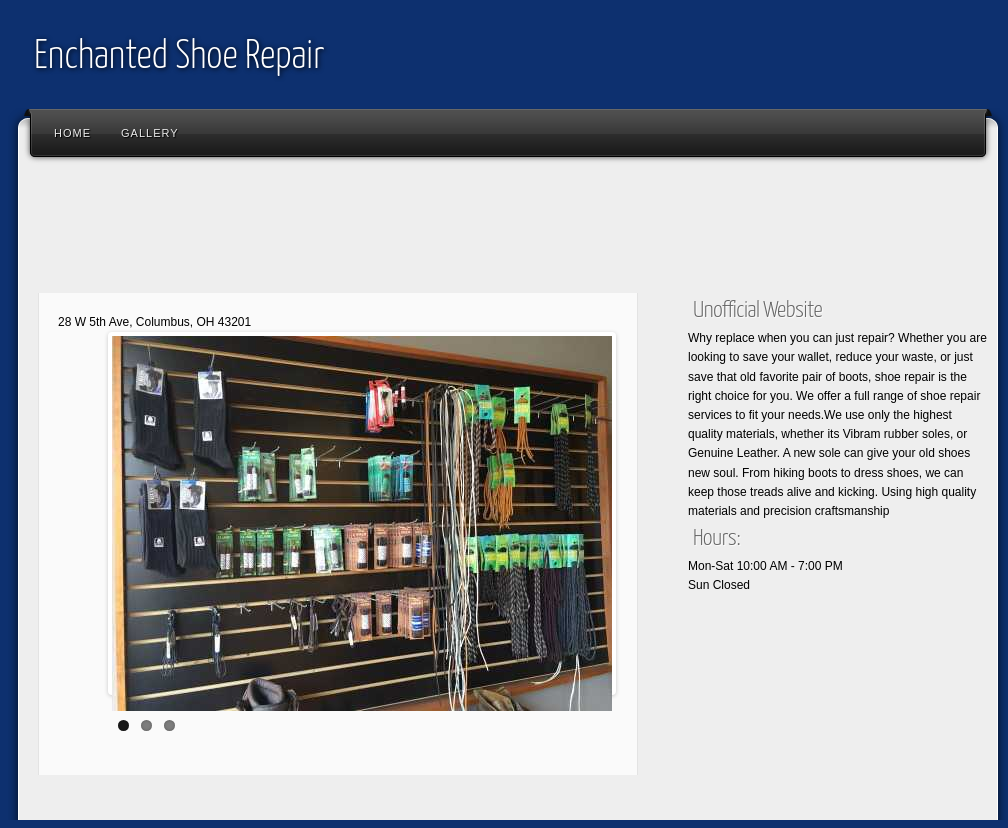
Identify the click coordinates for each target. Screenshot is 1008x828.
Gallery (150, 133)
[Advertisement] (392, 230)
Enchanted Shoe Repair (179, 57)
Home (72, 133)
